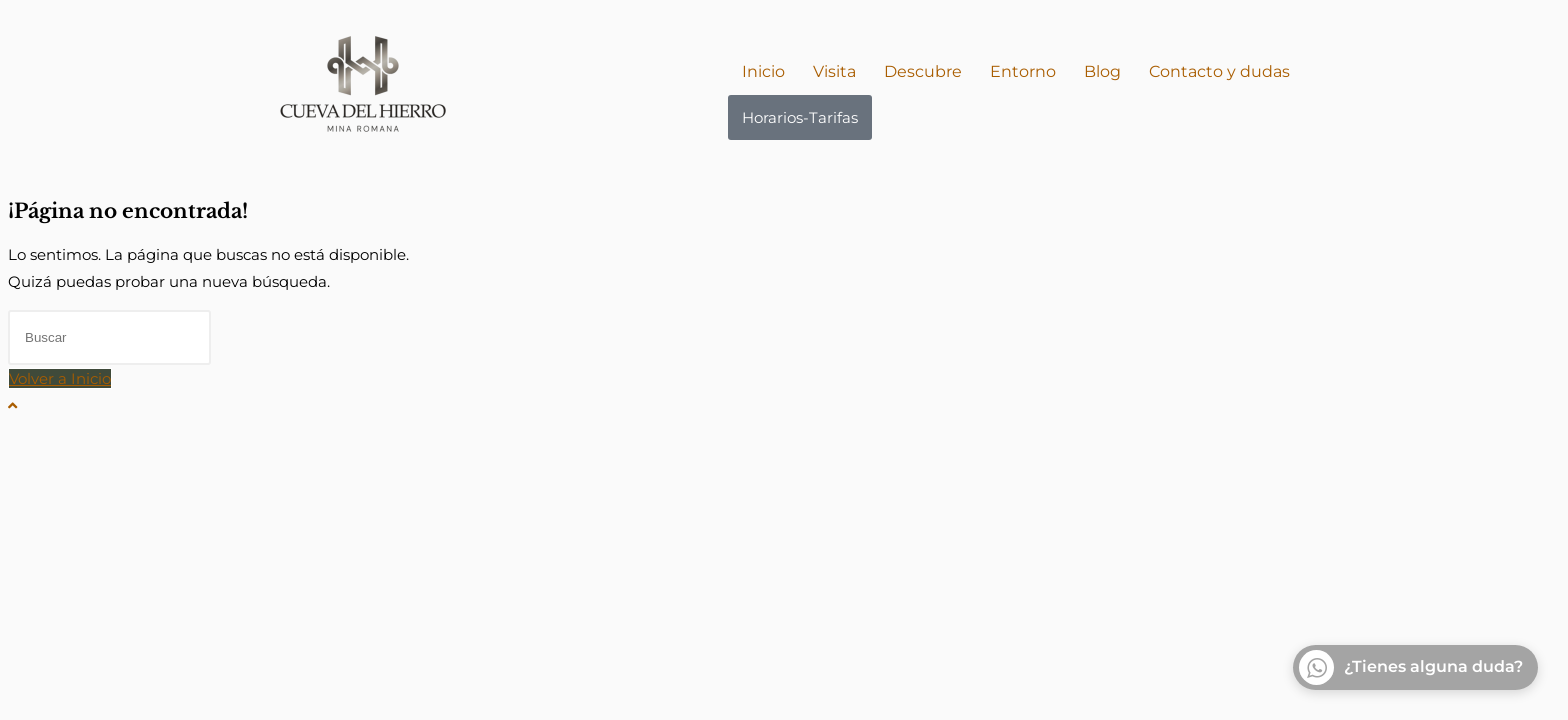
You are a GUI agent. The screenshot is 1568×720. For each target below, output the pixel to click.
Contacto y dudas (1219, 71)
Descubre (923, 71)
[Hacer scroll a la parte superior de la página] (12, 405)
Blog (1102, 71)
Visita (834, 71)
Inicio (763, 71)
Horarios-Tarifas (800, 117)
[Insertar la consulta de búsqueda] (109, 337)
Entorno (1023, 71)
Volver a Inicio (60, 378)
